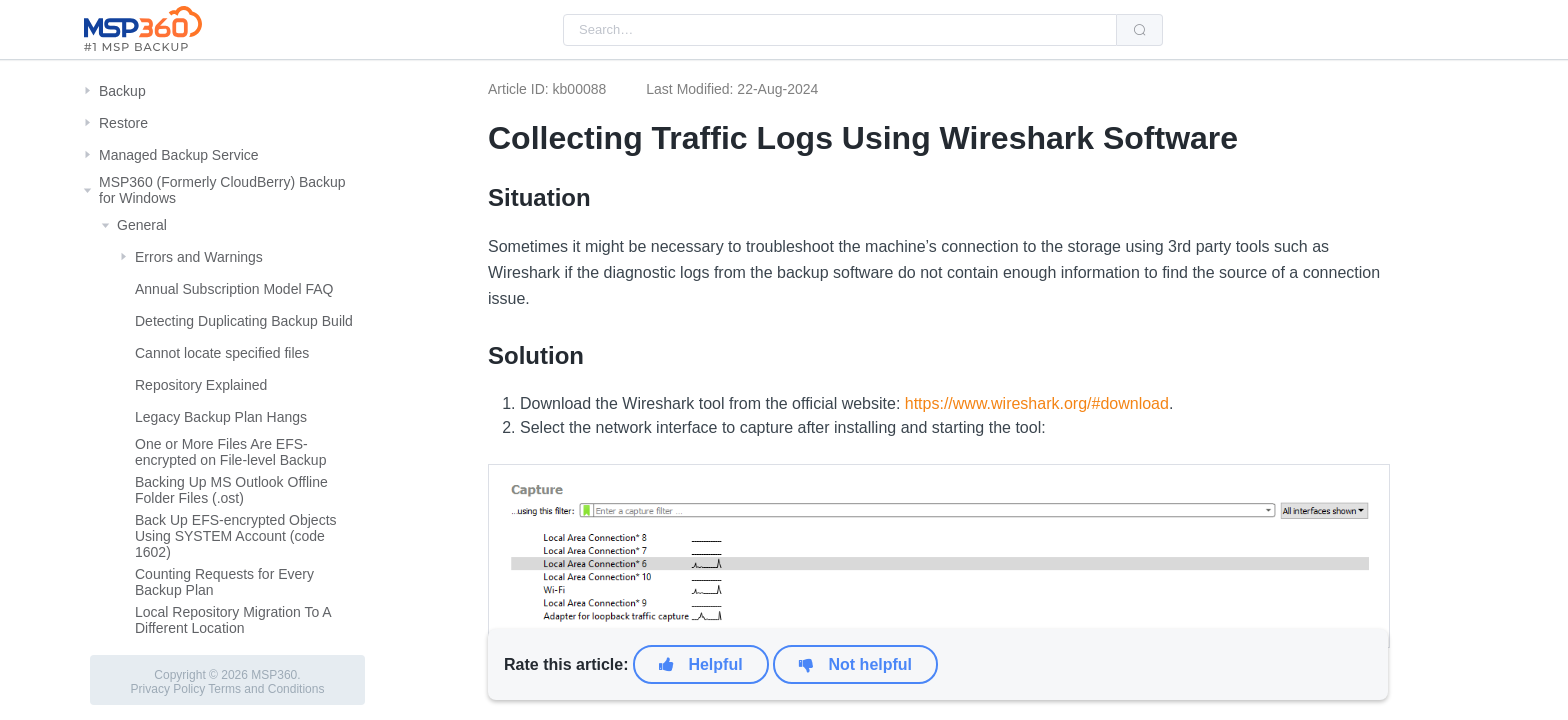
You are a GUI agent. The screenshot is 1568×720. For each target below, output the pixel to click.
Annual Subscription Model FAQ (234, 289)
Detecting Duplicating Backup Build (244, 321)
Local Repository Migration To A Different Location (233, 620)
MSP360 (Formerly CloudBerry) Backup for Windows (222, 190)
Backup (122, 91)
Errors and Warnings (199, 257)
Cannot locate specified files (222, 353)
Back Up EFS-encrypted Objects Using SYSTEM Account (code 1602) (236, 536)
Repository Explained (201, 385)
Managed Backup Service (179, 155)
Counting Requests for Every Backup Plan (224, 582)
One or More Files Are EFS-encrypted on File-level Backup (230, 452)
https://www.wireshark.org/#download (1037, 403)
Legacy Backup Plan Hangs (221, 417)
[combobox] (840, 30)
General (142, 225)
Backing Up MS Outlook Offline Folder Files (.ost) (231, 490)
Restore (123, 123)
